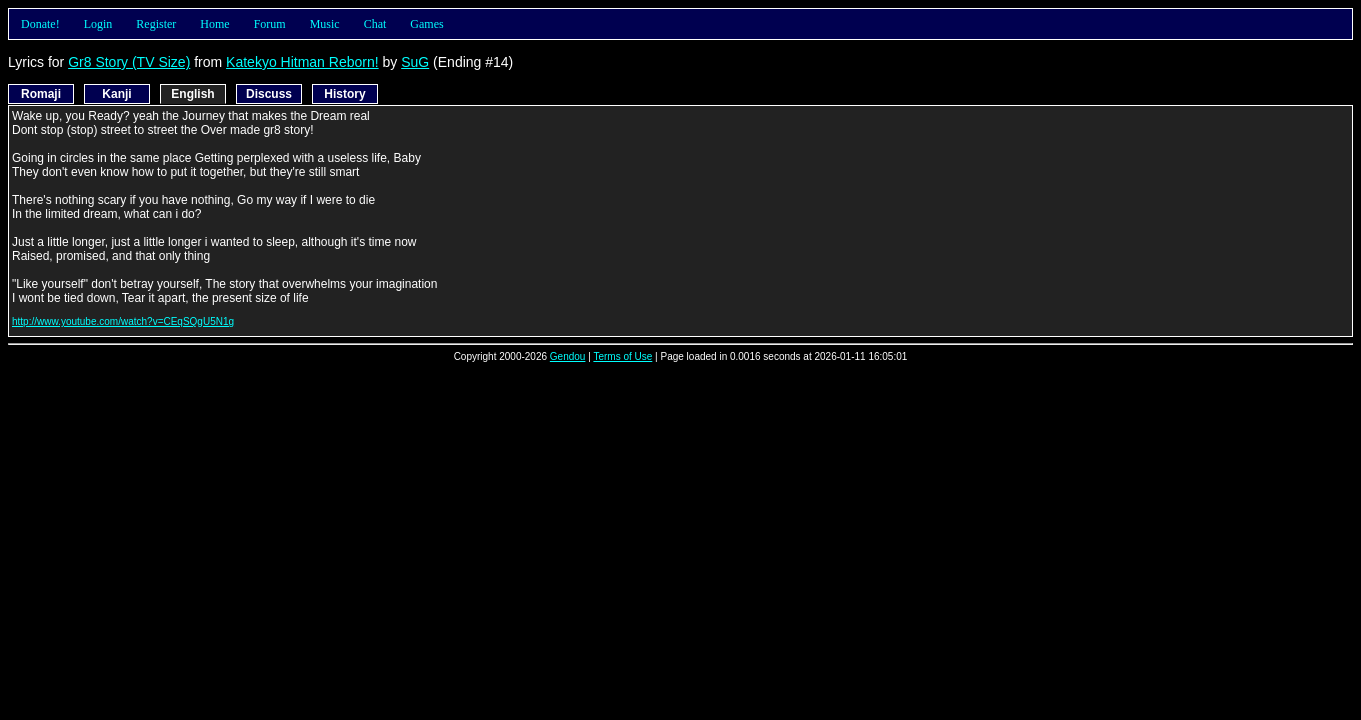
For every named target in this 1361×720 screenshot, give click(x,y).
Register (156, 24)
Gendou (568, 356)
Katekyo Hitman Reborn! (302, 62)
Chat (375, 24)
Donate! (40, 24)
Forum (270, 24)
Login (98, 24)
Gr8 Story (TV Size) (129, 62)
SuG (415, 62)
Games (426, 24)
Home (214, 24)
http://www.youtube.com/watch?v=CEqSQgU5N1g (123, 321)
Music (325, 24)
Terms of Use (622, 356)
